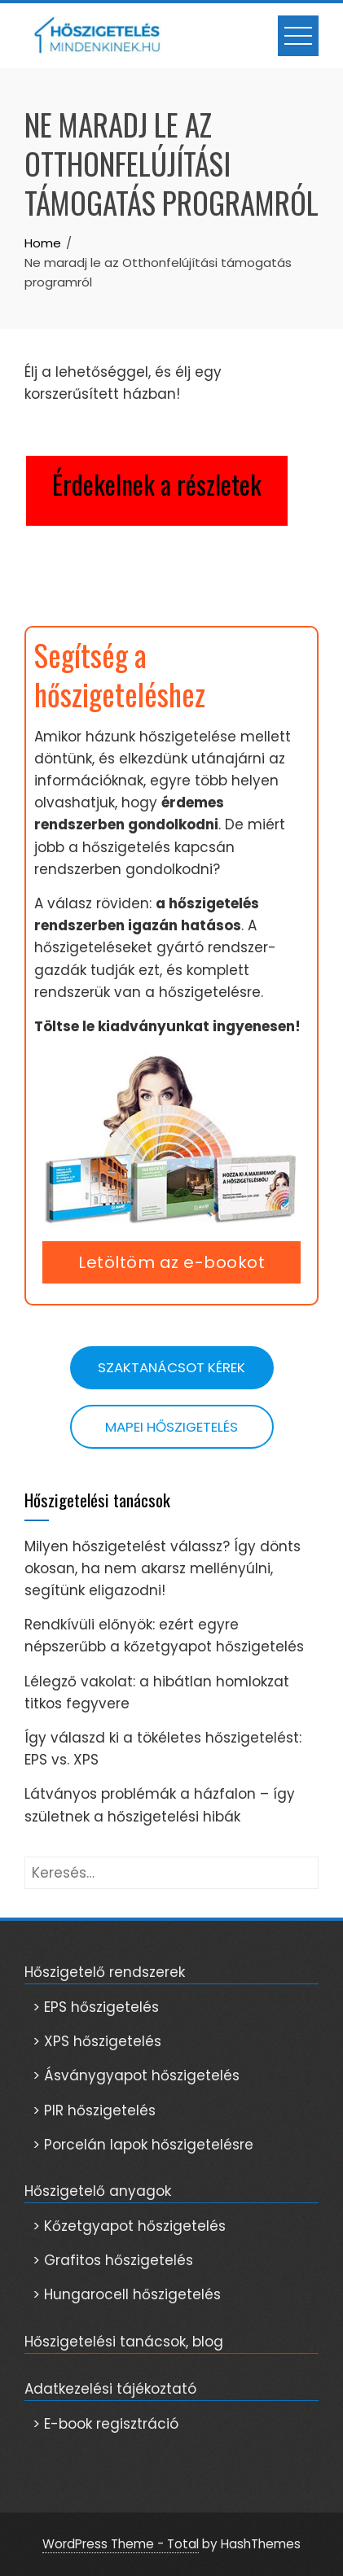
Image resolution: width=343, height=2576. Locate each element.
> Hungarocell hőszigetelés (127, 2294)
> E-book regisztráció (105, 2424)
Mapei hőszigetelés (171, 1427)
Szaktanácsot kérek (171, 1367)
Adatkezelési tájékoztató (110, 2389)
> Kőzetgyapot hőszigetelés (129, 2226)
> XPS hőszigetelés (97, 2041)
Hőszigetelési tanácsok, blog (123, 2341)
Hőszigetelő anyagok (97, 2191)
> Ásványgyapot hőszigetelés (136, 2075)
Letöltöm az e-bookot (171, 1262)
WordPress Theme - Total (120, 2543)
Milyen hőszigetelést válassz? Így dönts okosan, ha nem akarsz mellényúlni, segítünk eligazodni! (162, 1568)
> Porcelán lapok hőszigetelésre (143, 2144)
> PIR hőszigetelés (94, 2110)
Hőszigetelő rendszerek (104, 1972)
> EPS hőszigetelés (96, 2007)
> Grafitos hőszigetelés (113, 2260)
